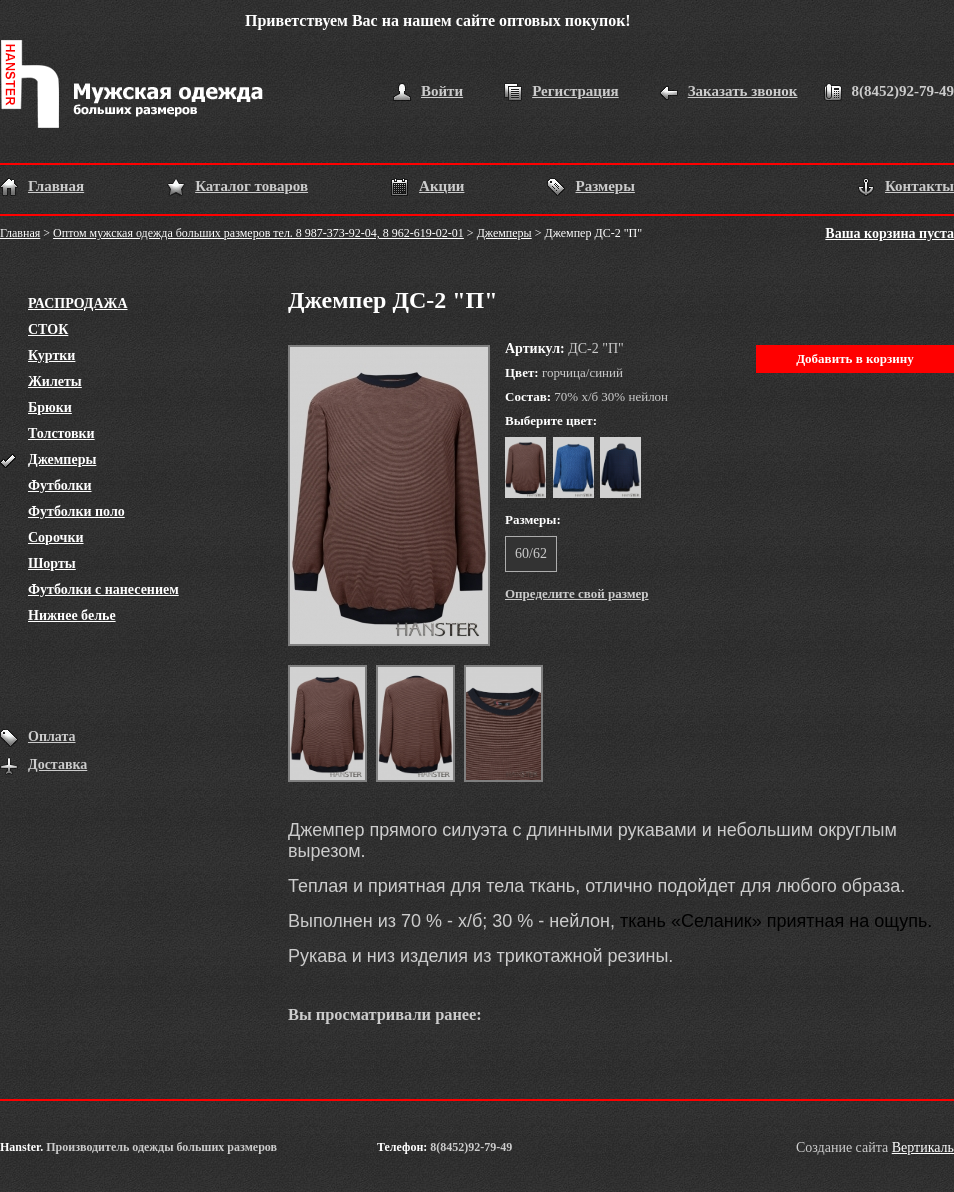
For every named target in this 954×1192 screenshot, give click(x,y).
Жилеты (55, 381)
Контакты (919, 186)
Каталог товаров (251, 186)
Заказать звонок (743, 91)
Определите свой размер (577, 593)
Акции (441, 186)
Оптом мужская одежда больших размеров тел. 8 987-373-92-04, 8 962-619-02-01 (258, 233)
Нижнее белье (72, 615)
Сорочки (56, 537)
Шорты (52, 563)
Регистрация (575, 91)
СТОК (48, 329)
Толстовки (61, 433)
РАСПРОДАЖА (78, 303)
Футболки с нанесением (103, 589)
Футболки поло (76, 511)
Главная (56, 186)
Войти (442, 91)
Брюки (50, 407)
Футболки (60, 485)
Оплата (52, 736)
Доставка (57, 764)
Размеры (604, 186)
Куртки (51, 355)
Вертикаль (923, 1147)
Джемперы (504, 233)
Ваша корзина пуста (889, 233)
